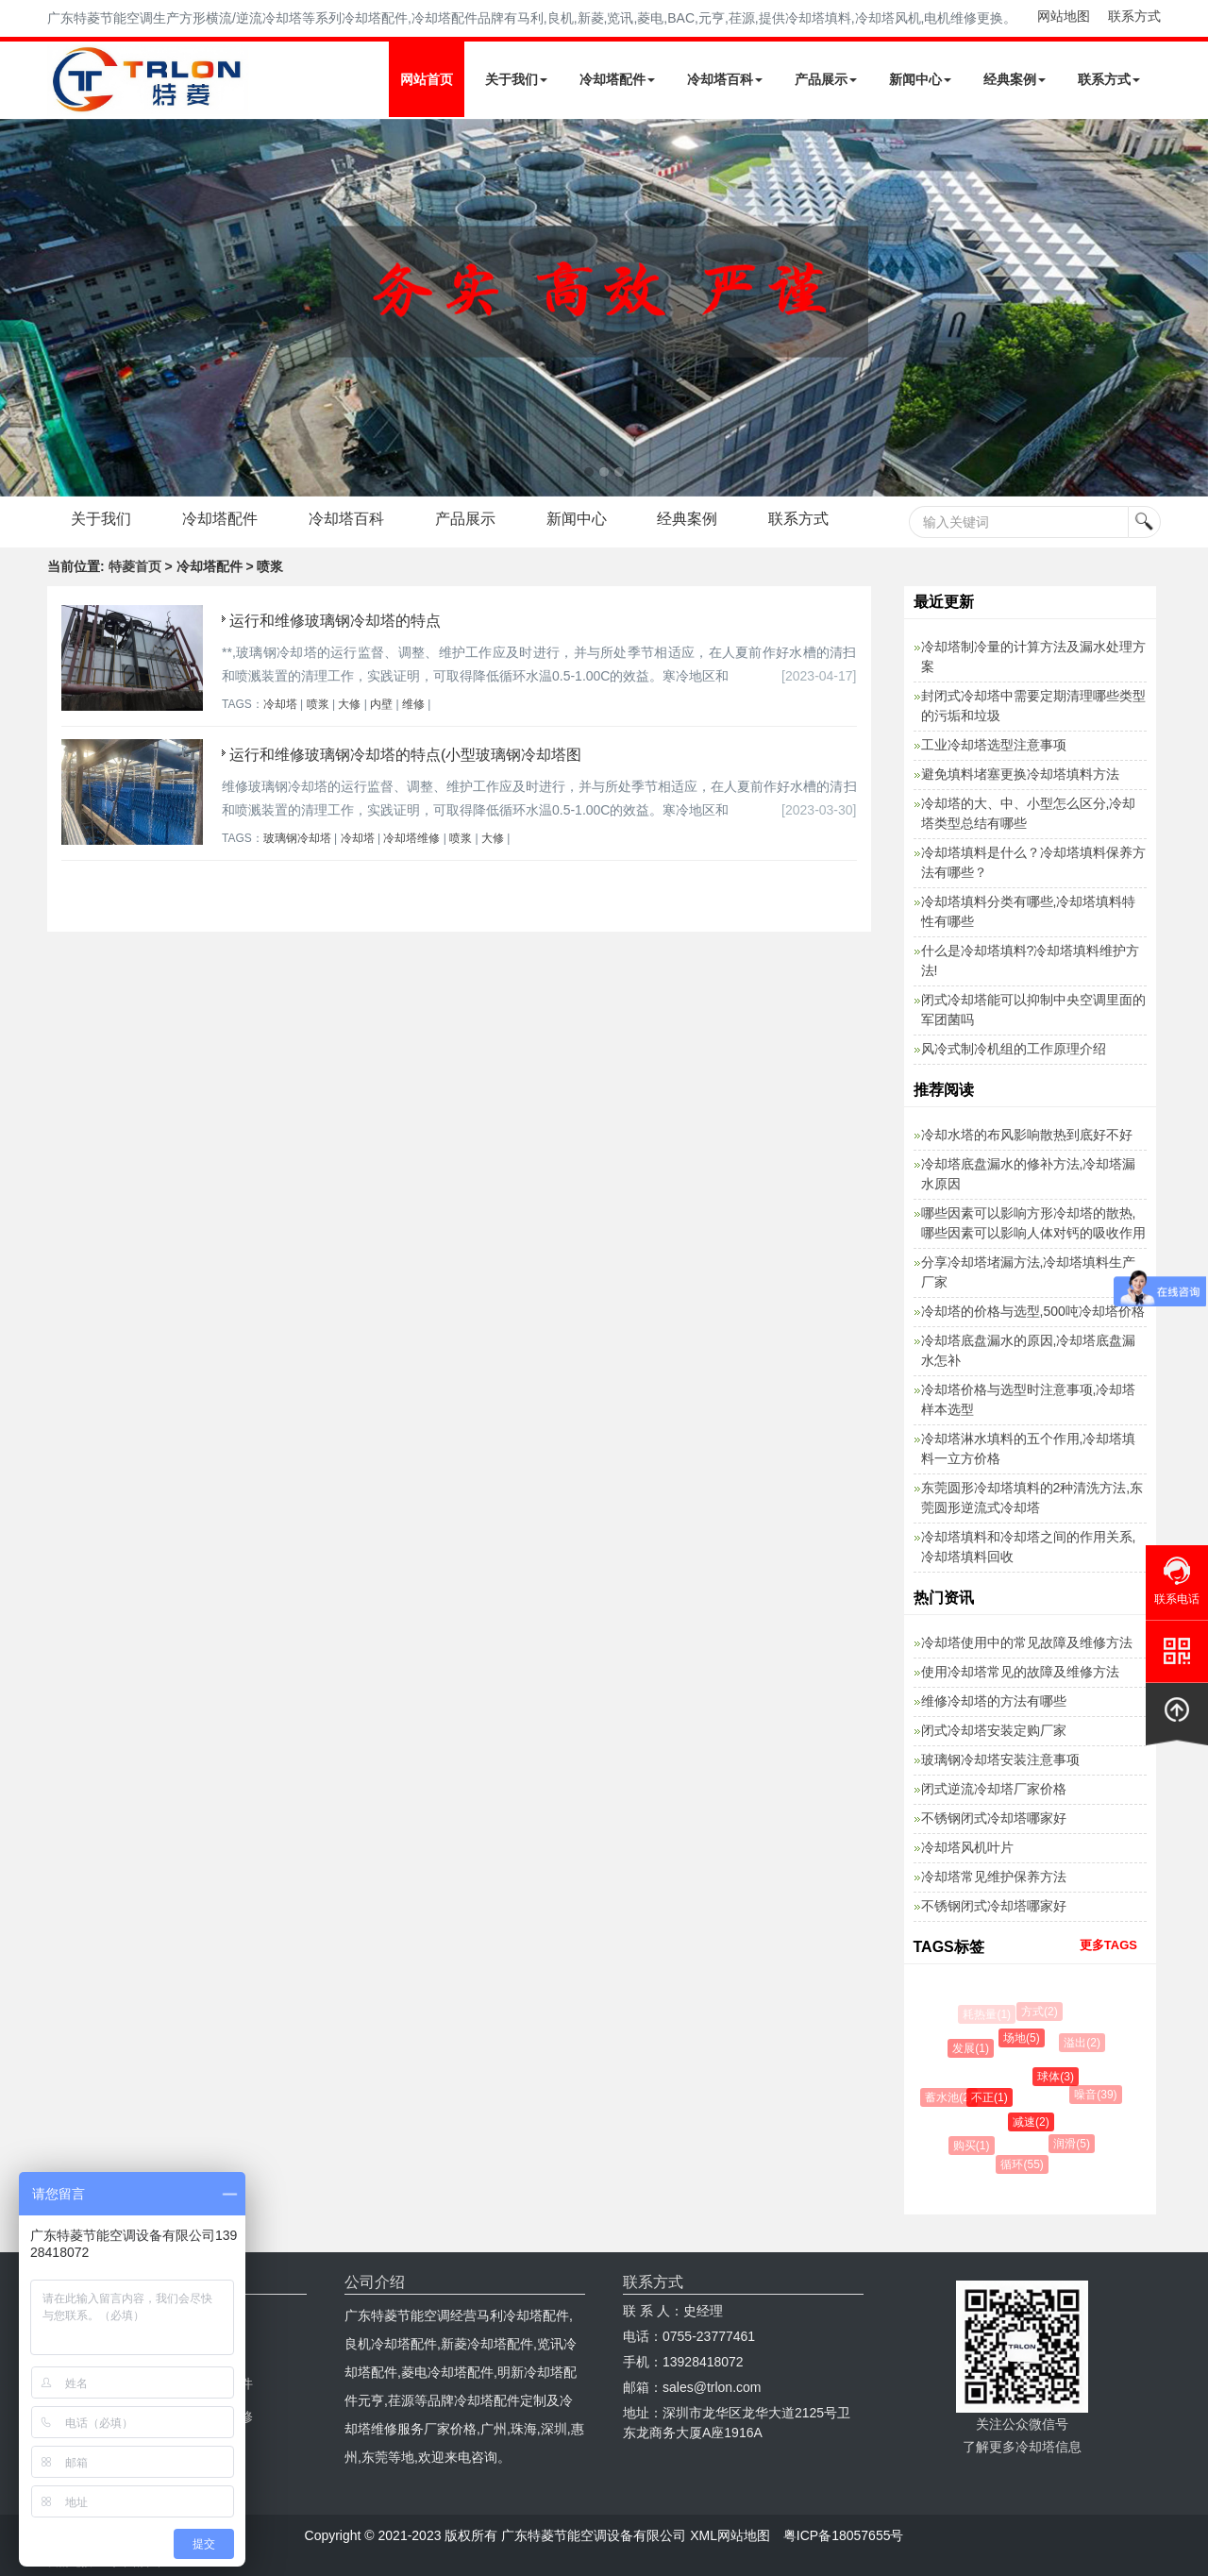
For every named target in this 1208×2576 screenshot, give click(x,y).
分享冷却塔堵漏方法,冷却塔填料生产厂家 (1028, 1271)
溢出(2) (1083, 2042)
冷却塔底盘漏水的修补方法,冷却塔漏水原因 (1028, 1173)
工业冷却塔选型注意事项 (993, 744)
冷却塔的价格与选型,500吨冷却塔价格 (1033, 1311)
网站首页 (426, 79)
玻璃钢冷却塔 (297, 838)
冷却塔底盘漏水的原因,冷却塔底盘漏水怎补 (1028, 1350)
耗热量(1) (988, 2014)
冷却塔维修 (411, 838)
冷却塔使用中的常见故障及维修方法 (1026, 1642)
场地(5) (1024, 2038)
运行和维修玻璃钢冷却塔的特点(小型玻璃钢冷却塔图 (405, 755)
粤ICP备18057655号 (843, 2535)
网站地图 (1063, 16)
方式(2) (1040, 2011)
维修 (413, 704)
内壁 (381, 704)
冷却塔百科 (725, 79)
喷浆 (318, 704)
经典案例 (1014, 79)
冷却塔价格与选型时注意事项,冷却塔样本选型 (1028, 1399)
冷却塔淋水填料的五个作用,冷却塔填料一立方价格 (1028, 1448)
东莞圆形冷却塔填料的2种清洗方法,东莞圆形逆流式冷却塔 (1032, 1497)
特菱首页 (135, 566)
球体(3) (1059, 2076)
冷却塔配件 (617, 79)
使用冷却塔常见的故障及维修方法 (1020, 1671)
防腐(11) (948, 2050)
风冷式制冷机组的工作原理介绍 (1013, 1048)
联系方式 (1134, 16)
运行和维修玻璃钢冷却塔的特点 (335, 621)
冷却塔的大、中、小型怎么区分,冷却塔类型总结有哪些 (1028, 813)
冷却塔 (280, 704)
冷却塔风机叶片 (967, 1847)
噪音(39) (1097, 2094)
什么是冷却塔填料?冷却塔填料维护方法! (1030, 960)
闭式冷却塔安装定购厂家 (993, 1730)
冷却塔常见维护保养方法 (993, 1876)
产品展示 (826, 79)
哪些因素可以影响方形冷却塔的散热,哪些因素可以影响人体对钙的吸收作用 (1033, 1222)
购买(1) (973, 2145)
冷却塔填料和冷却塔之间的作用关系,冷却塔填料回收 (1028, 1546)
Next (19, 308)
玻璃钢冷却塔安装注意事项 (1000, 1759)
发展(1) (973, 2048)
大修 (349, 704)
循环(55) (1024, 2164)
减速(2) (1034, 2122)
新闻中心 (920, 79)
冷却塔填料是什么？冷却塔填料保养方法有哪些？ (1033, 862)
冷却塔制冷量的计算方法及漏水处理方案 (1033, 656)
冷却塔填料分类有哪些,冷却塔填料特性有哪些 (1028, 911)
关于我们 (516, 79)
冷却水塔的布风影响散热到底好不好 (1026, 1134)
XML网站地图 (730, 2535)
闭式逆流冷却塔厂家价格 (993, 1788)
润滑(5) (1074, 2143)
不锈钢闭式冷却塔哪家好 (993, 1818)
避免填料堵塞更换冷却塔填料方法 (1020, 774)
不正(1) (993, 2097)
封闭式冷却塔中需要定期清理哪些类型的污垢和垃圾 (1033, 705)
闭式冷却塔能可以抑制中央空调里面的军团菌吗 (1033, 1009)
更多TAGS (1108, 1945)
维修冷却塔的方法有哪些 (993, 1701)
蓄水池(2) (952, 2097)
